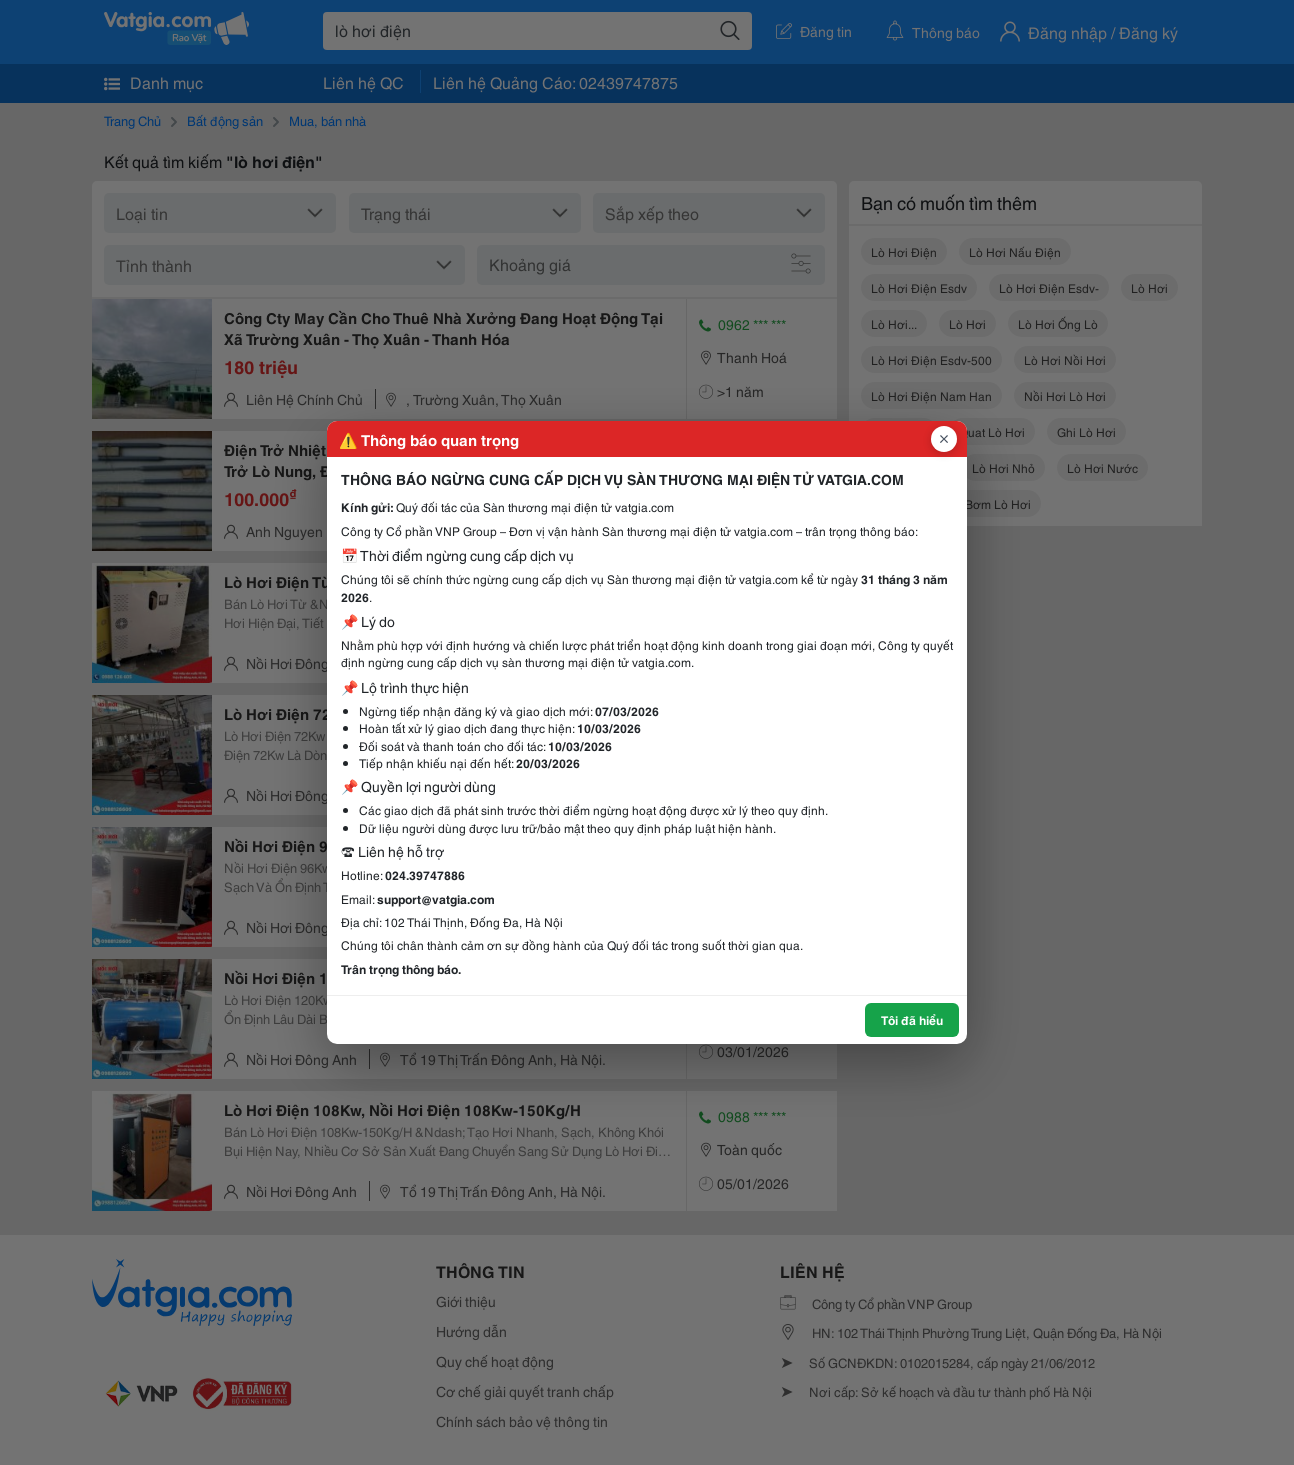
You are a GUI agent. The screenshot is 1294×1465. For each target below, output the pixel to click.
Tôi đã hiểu (912, 1019)
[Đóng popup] (944, 439)
